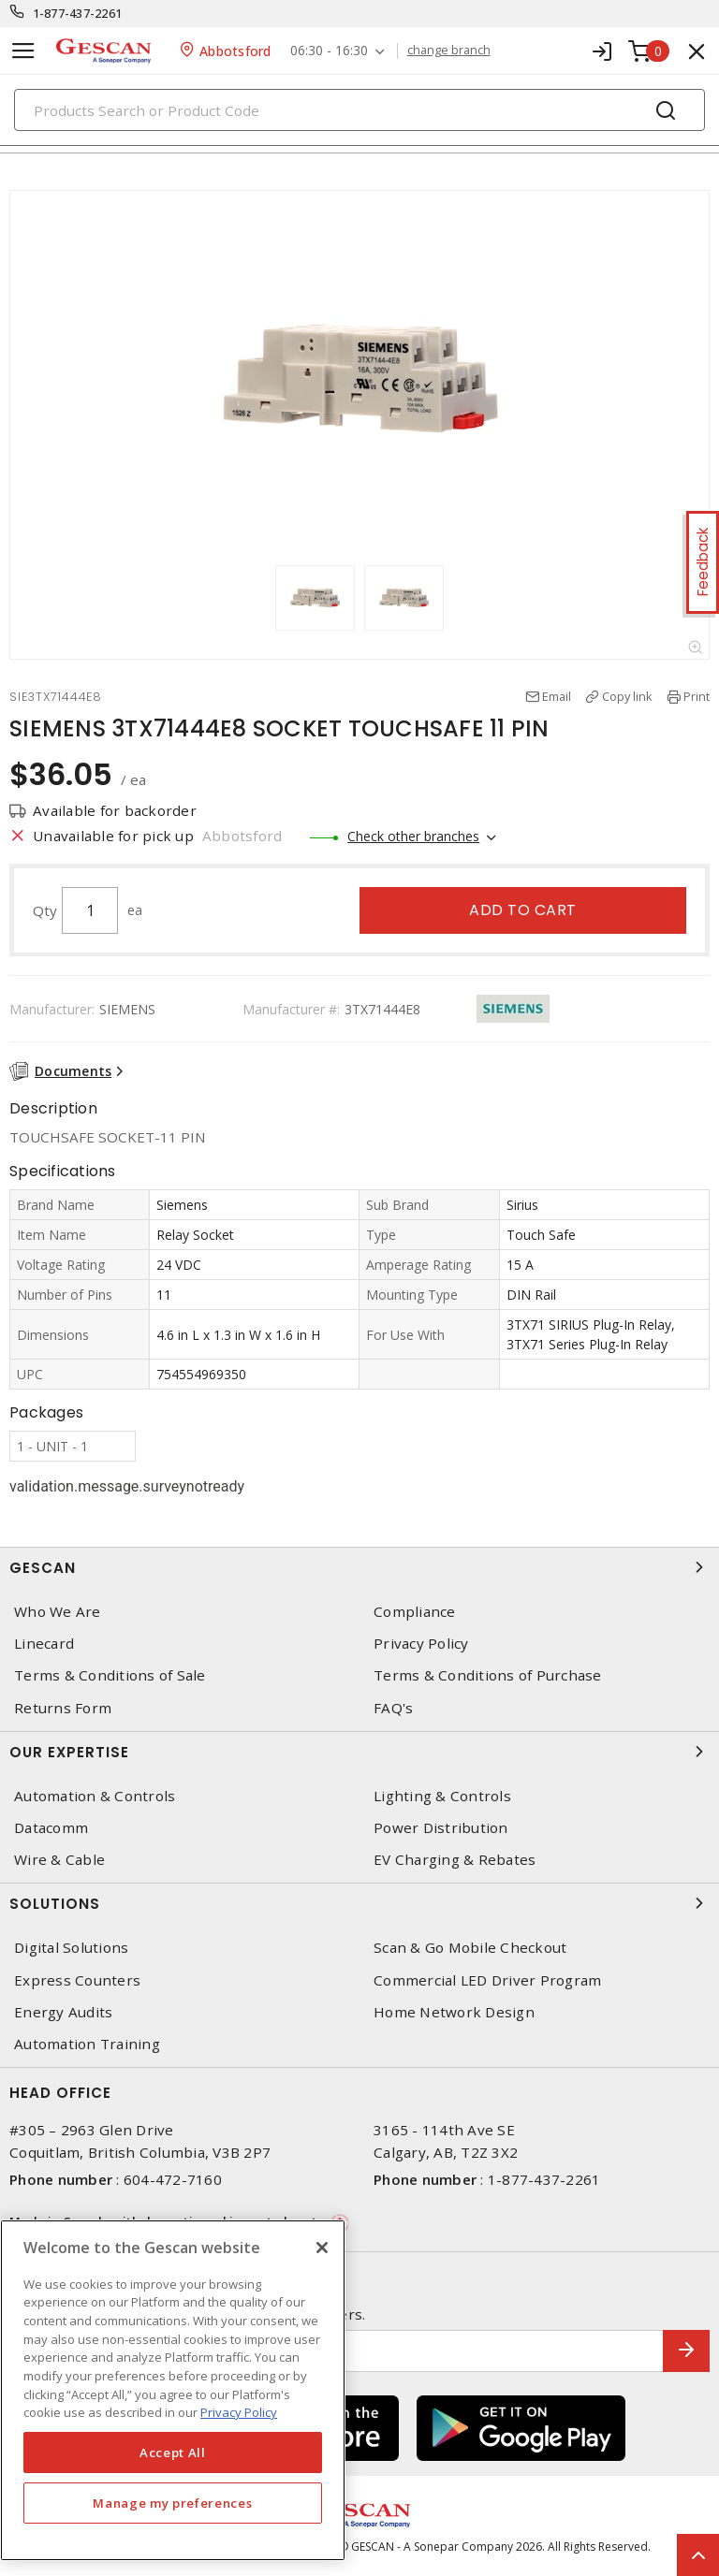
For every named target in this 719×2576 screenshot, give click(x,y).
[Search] (359, 110)
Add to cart (523, 910)
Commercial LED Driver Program (487, 1980)
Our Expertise (359, 1751)
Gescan (359, 1567)
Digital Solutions (71, 1948)
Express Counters (77, 1980)
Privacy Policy (421, 1643)
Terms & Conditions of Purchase (488, 1675)
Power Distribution (441, 1828)
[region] (172, 2390)
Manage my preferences (172, 2503)
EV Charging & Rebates (455, 1860)
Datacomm (51, 1828)
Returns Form (62, 1708)
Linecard (44, 1643)
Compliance (415, 1612)
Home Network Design (454, 2012)
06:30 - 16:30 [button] (329, 51)
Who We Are (57, 1612)
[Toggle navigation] (23, 51)
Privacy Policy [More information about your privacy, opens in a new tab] (238, 2412)
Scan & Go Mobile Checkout (470, 1948)
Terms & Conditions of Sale (110, 1675)
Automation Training (87, 2044)
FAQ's (393, 1708)
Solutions (359, 1903)
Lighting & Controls (442, 1796)
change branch (449, 50)
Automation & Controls (94, 1796)
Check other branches (413, 836)
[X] (322, 2247)
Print (696, 696)
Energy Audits (63, 2012)
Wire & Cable (59, 1860)
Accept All (172, 2452)
